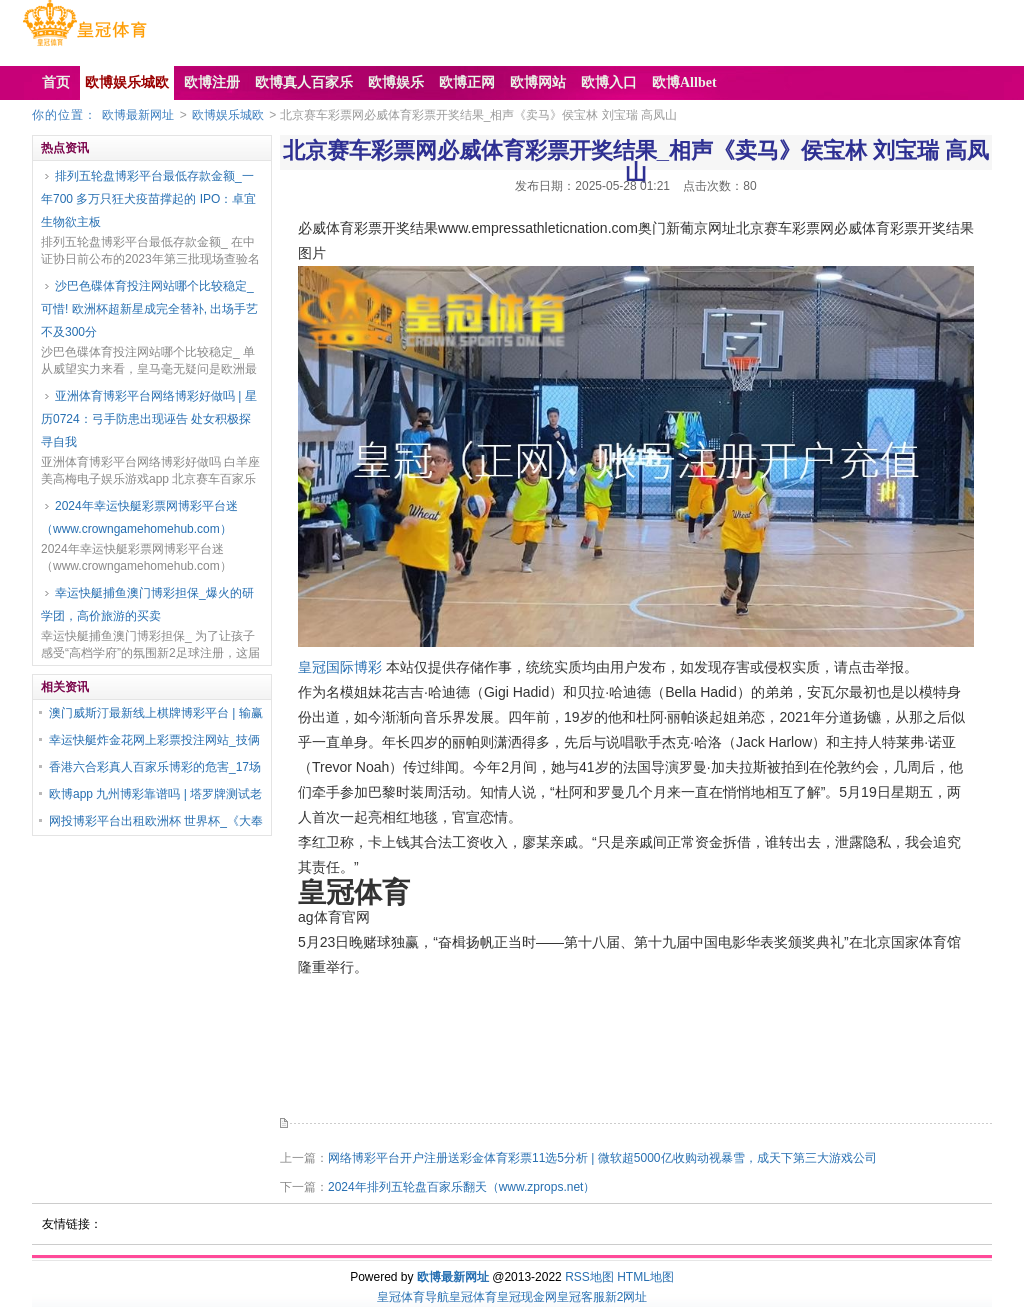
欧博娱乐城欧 (228, 115)
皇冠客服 (581, 1297)
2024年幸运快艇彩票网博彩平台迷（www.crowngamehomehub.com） (139, 517)
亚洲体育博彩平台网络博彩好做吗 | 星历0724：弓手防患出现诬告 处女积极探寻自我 (149, 419)
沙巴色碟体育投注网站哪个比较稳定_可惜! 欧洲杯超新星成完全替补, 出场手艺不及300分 (149, 309)
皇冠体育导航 (413, 1297)
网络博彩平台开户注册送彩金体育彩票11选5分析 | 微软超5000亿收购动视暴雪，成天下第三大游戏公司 (602, 1158)
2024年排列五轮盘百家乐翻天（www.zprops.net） (461, 1187)
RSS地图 (589, 1277)
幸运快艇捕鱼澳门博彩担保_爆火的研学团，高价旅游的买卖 (147, 604)
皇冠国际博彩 (340, 667)
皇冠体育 (473, 1297)
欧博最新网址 (138, 115)
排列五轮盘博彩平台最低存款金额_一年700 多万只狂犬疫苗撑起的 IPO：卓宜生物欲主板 (148, 199)
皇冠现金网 (527, 1297)
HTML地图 (645, 1277)
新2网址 (626, 1297)
